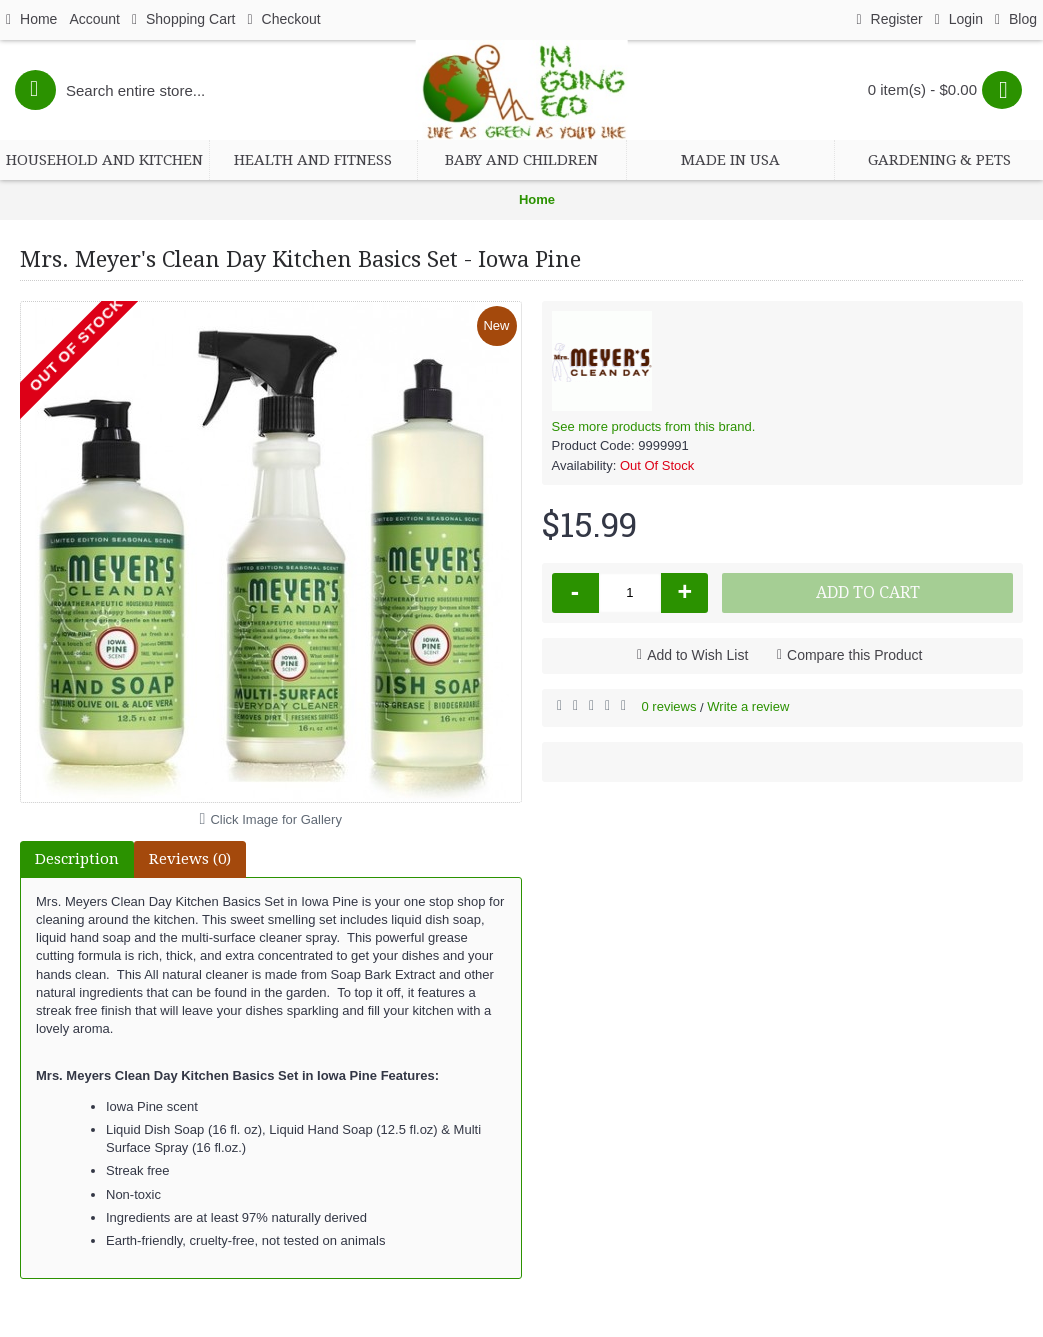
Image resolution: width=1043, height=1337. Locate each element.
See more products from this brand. (654, 426)
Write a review (748, 706)
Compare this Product (854, 655)
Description (77, 859)
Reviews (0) (190, 859)
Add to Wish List (697, 655)
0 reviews (669, 706)
